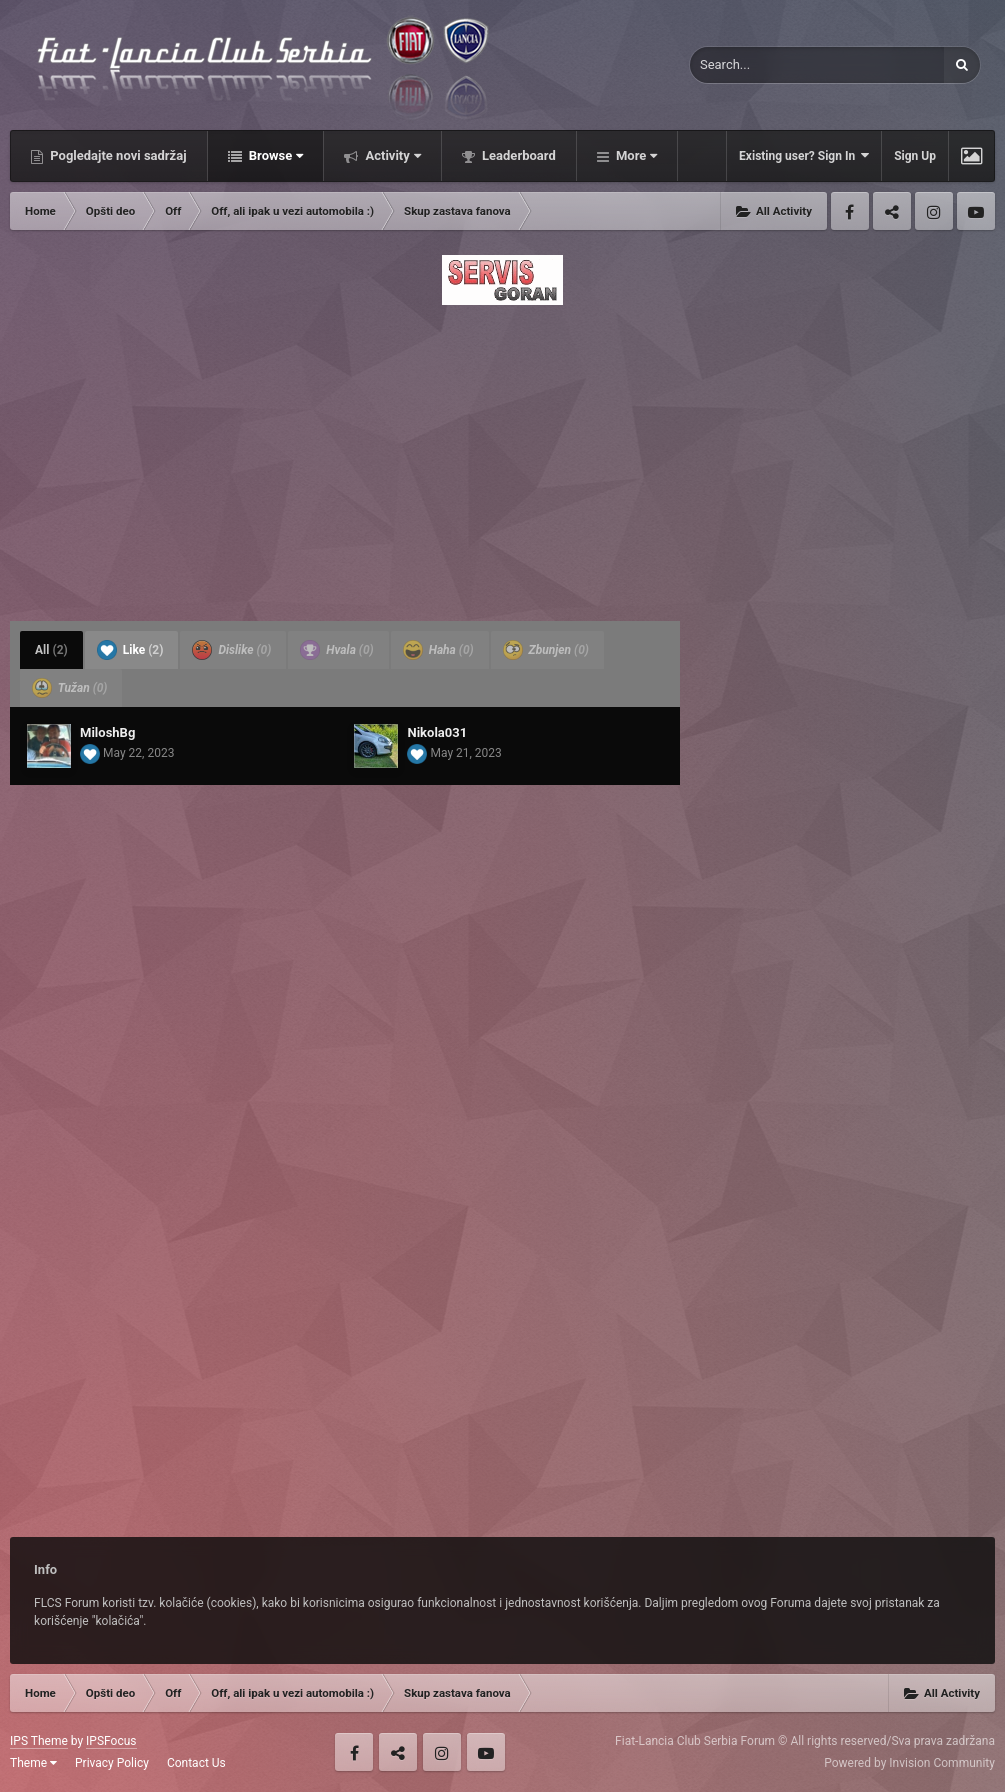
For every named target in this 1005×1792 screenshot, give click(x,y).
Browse (275, 155)
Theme (33, 1763)
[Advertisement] (502, 457)
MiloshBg (107, 732)
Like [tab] (130, 650)
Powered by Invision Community (909, 1763)
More (635, 155)
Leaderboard (517, 155)
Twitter (892, 211)
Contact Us (196, 1763)
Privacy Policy (112, 1763)
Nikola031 (437, 732)
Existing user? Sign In (804, 155)
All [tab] (51, 650)
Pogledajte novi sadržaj (117, 155)
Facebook (850, 211)
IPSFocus (111, 1741)
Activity (391, 155)
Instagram (934, 211)
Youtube (976, 211)
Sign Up (915, 156)
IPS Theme (39, 1741)
